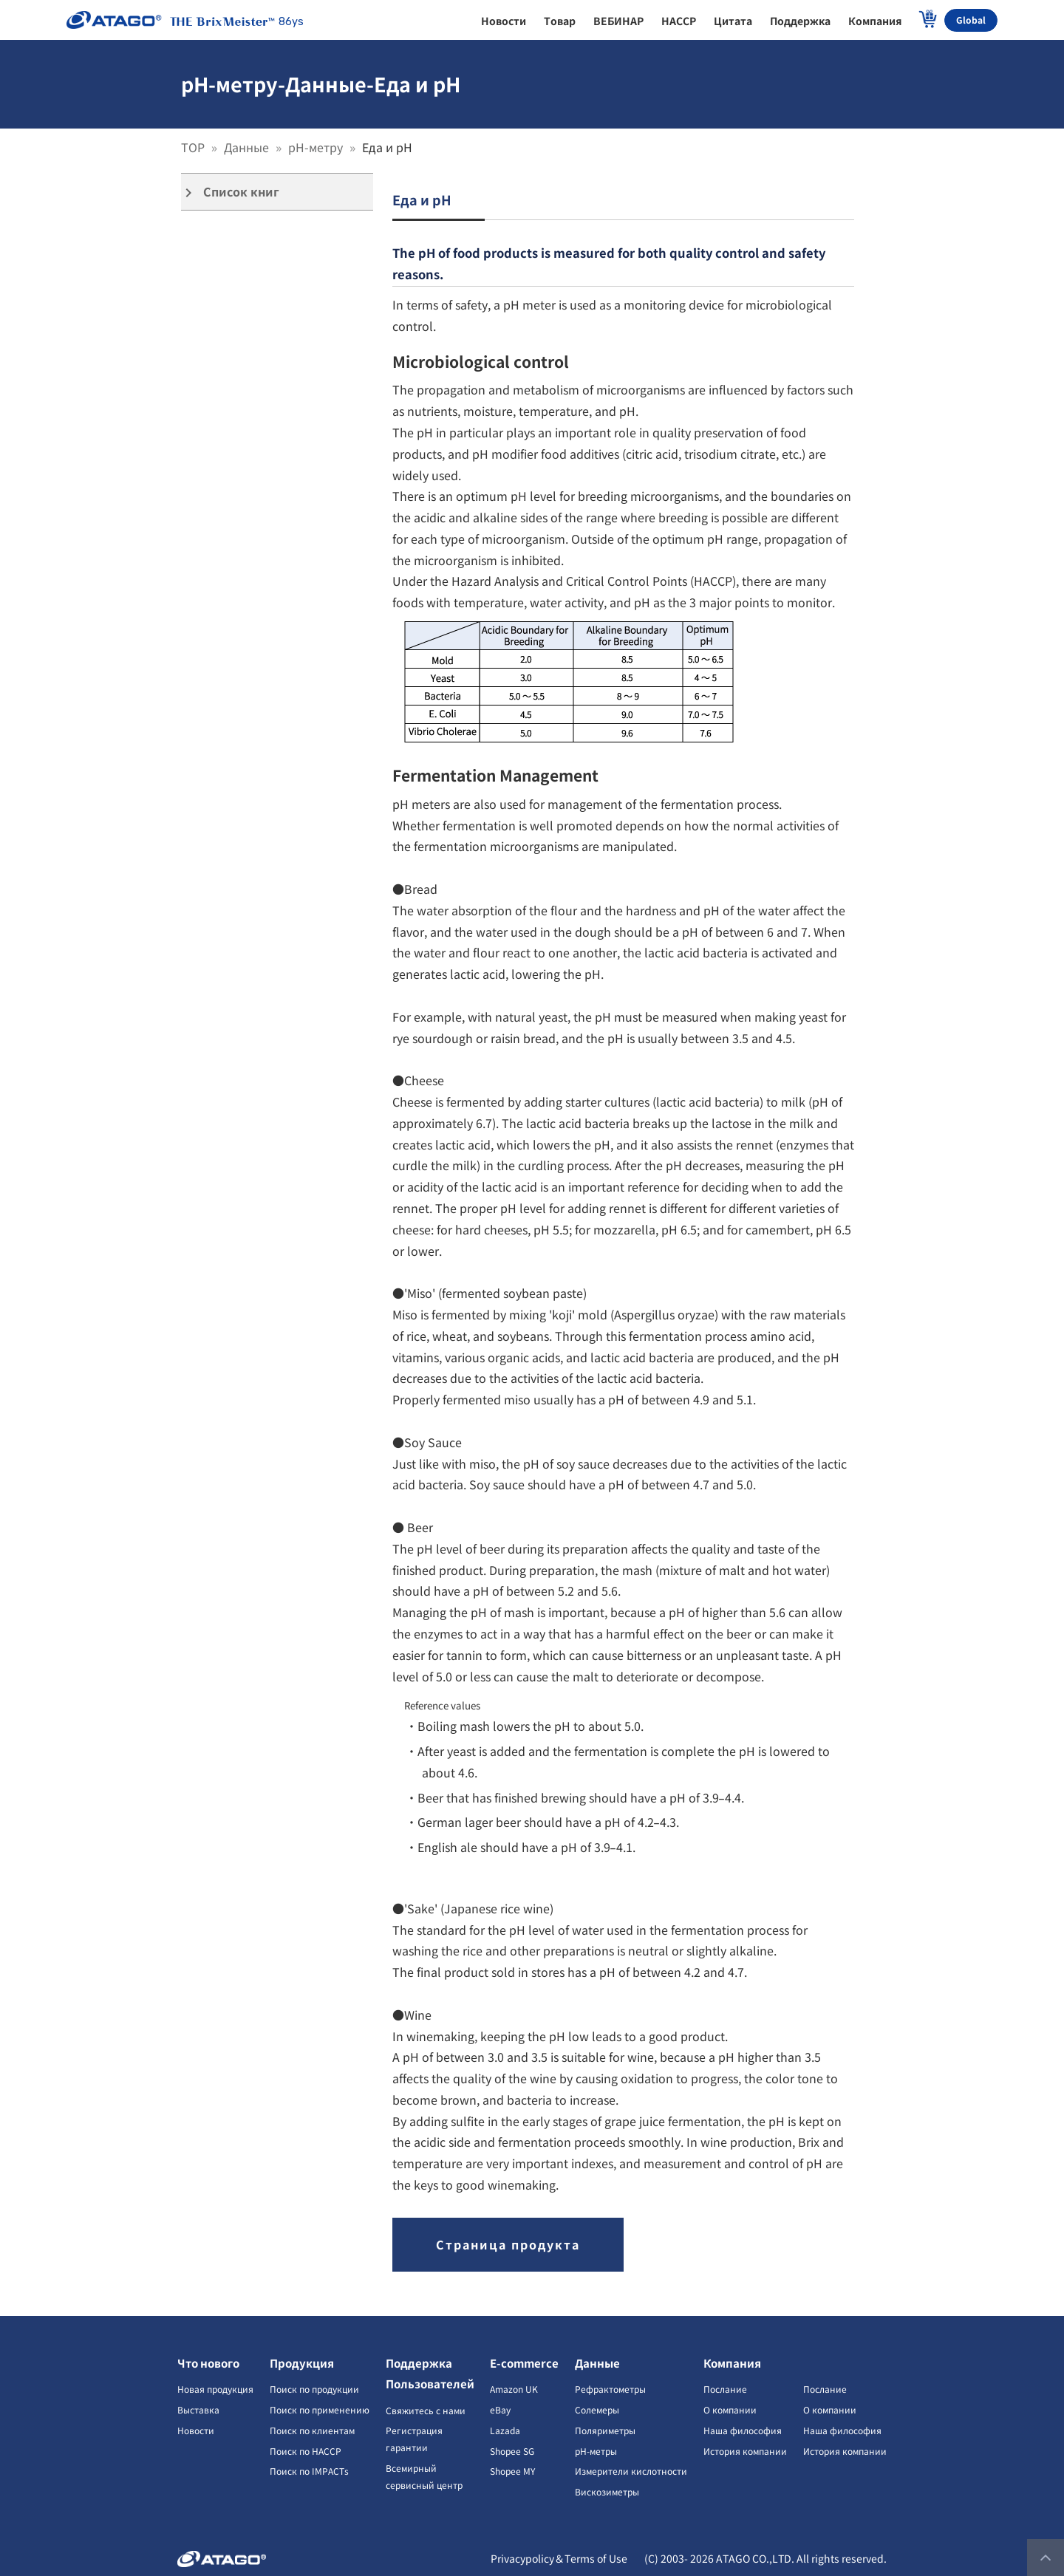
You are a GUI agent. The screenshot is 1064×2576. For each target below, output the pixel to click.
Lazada (505, 2430)
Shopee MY (512, 2470)
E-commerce (524, 2363)
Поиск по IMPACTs (309, 2470)
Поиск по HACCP (305, 2451)
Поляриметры (605, 2430)
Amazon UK (514, 2388)
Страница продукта (508, 2244)
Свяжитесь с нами (426, 2410)
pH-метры (596, 2451)
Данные (248, 147)
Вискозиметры (607, 2491)
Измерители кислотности (631, 2470)
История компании (745, 2451)
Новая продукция (215, 2388)
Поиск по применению (319, 2409)
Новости (195, 2430)
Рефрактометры (610, 2388)
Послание (725, 2388)
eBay (500, 2409)
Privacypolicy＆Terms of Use (559, 2558)
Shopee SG (512, 2451)
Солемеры (597, 2409)
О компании (730, 2409)
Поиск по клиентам (312, 2430)
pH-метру (317, 147)
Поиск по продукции (314, 2388)
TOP (194, 147)
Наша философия (742, 2430)
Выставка (198, 2409)
